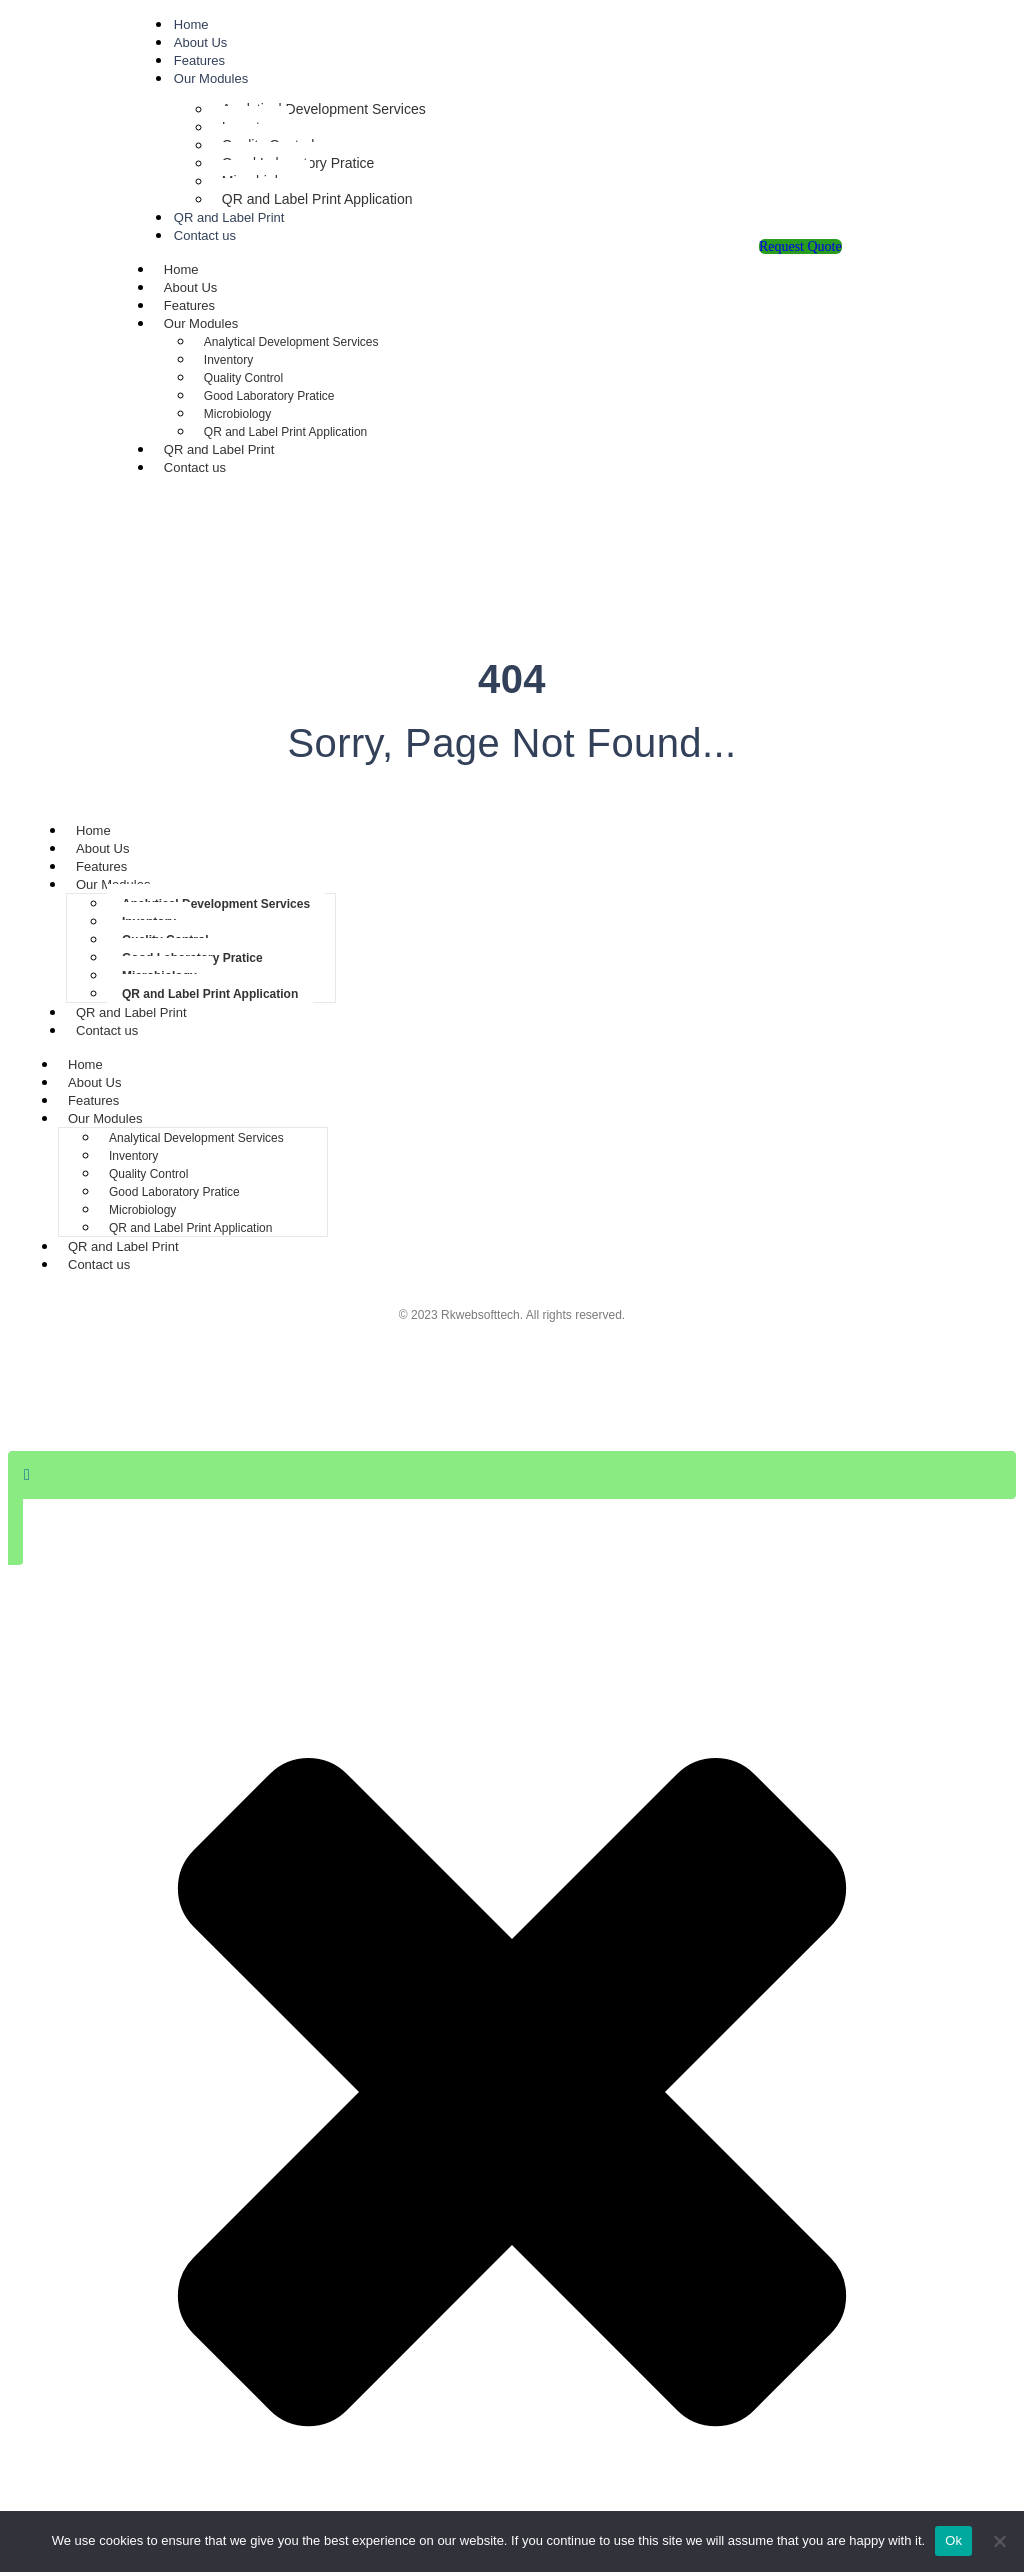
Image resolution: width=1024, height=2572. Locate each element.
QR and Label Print (229, 217)
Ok (953, 2540)
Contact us (205, 235)
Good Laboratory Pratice (269, 396)
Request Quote (800, 246)
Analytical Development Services (324, 109)
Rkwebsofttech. (482, 1315)
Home (191, 24)
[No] (999, 2541)
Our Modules (211, 78)
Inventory (228, 360)
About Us (200, 42)
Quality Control (243, 378)
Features (199, 60)
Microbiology (237, 414)
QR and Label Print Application (317, 199)
